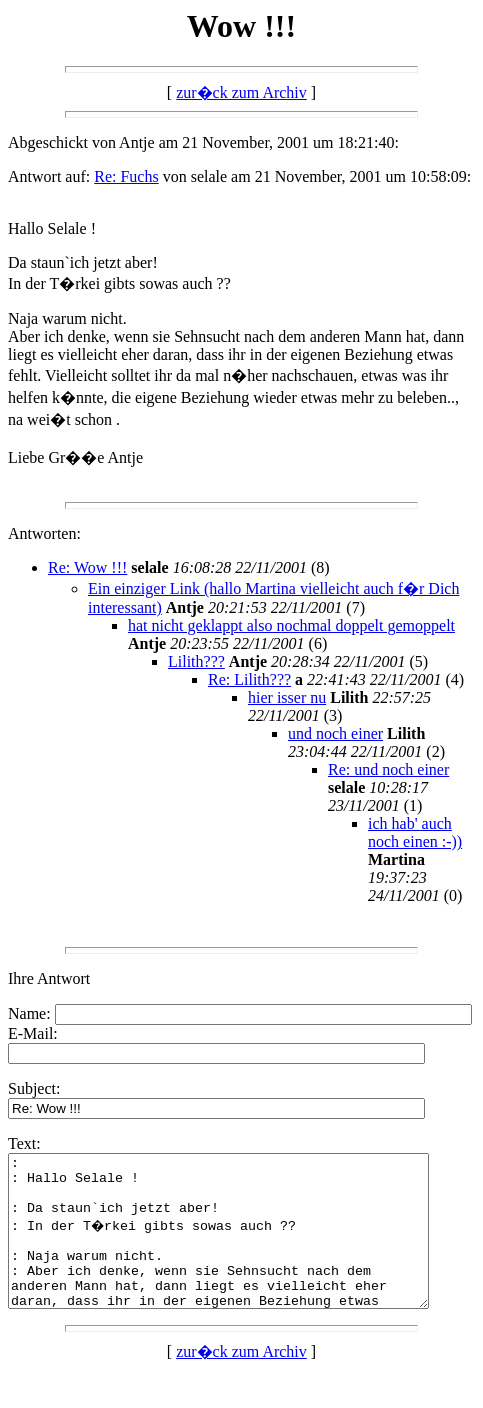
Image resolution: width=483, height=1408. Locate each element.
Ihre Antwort (49, 978)
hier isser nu (287, 697)
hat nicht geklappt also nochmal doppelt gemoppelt (291, 625)
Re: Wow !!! (87, 567)
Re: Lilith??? (249, 679)
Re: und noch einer (388, 769)
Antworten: (44, 533)
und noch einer (335, 733)
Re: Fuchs (126, 176)
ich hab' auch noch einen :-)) (415, 832)
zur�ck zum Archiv (241, 92)
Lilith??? (196, 661)
